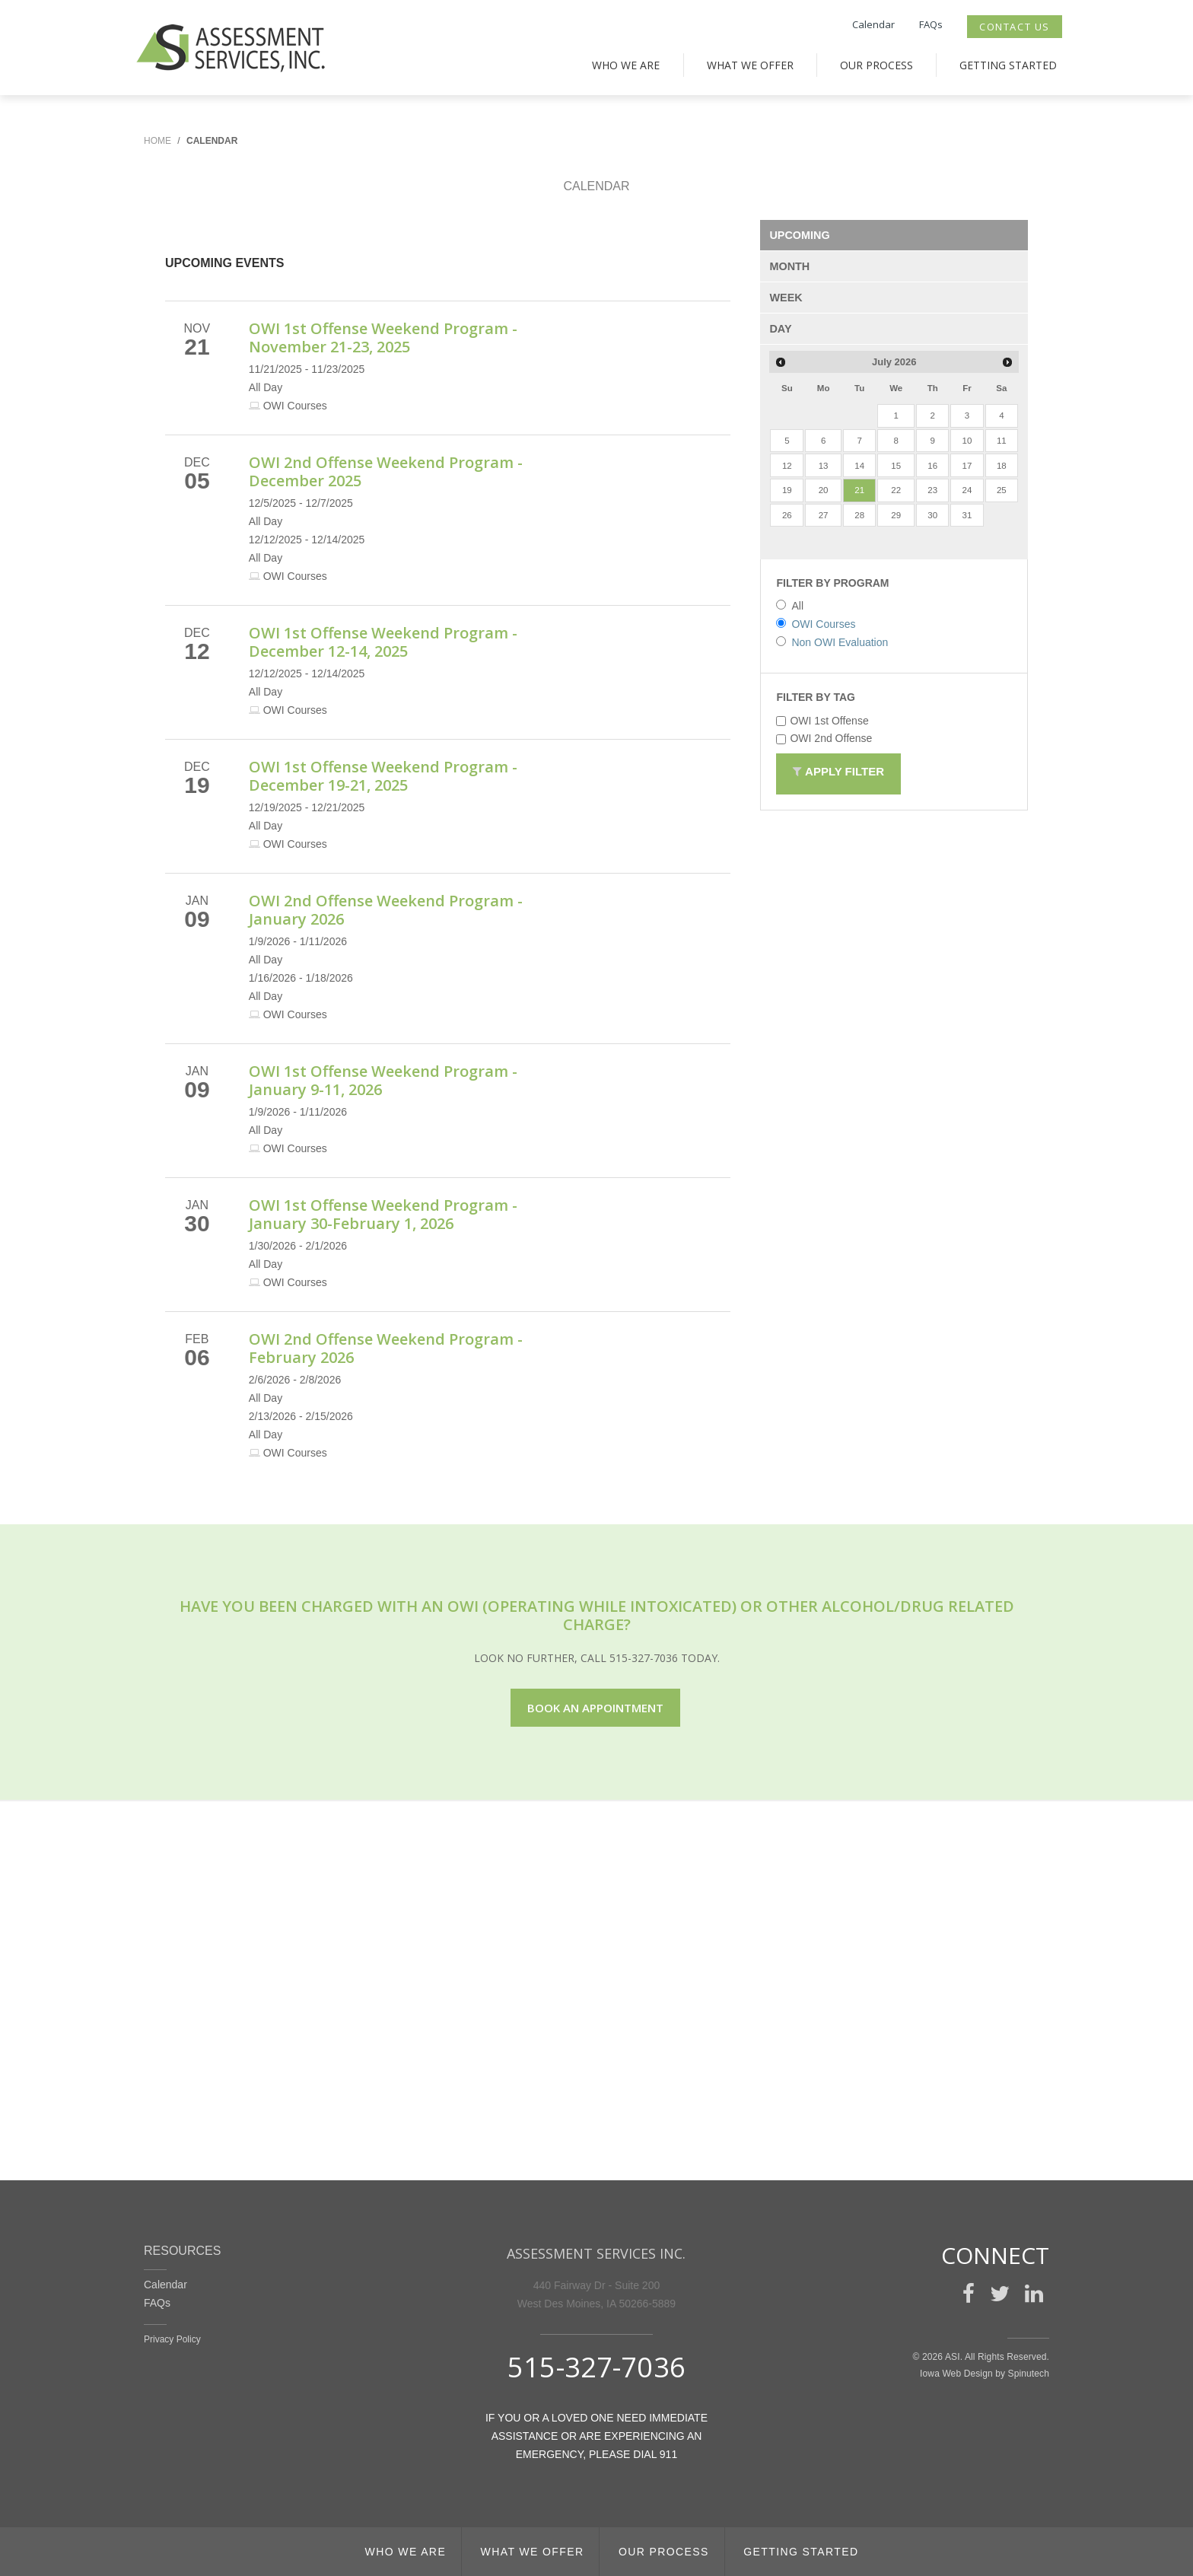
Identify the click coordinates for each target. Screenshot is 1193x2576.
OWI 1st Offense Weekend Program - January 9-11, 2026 (383, 1080)
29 (896, 515)
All (789, 606)
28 (859, 515)
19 (787, 490)
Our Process (876, 65)
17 (967, 465)
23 (932, 490)
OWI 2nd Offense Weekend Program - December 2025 (386, 471)
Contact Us (1014, 26)
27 (824, 515)
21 (859, 490)
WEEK (785, 297)
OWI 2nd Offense (824, 738)
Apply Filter (838, 774)
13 (824, 465)
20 (824, 490)
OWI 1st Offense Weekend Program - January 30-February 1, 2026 (383, 1214)
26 (787, 515)
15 (896, 465)
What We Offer (750, 65)
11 (1002, 440)
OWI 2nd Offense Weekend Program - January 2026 (386, 909)
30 (932, 515)
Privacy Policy (172, 2339)
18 (1002, 465)
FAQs (931, 24)
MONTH (789, 266)
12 (787, 465)
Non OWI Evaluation (832, 642)
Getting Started (1008, 65)
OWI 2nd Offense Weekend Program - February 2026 (386, 1348)
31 (967, 515)
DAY (780, 329)
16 (932, 465)
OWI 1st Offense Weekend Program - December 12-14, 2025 (383, 642)
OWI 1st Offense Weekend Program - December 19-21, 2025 (383, 775)
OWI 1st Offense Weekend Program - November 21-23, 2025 (383, 337)
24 (967, 490)
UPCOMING (799, 235)
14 (859, 465)
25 (1002, 490)
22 (896, 490)
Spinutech (1028, 2373)
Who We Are (626, 65)
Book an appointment (595, 1707)
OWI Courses (815, 624)
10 (967, 440)
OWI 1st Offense (822, 721)
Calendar (873, 24)
